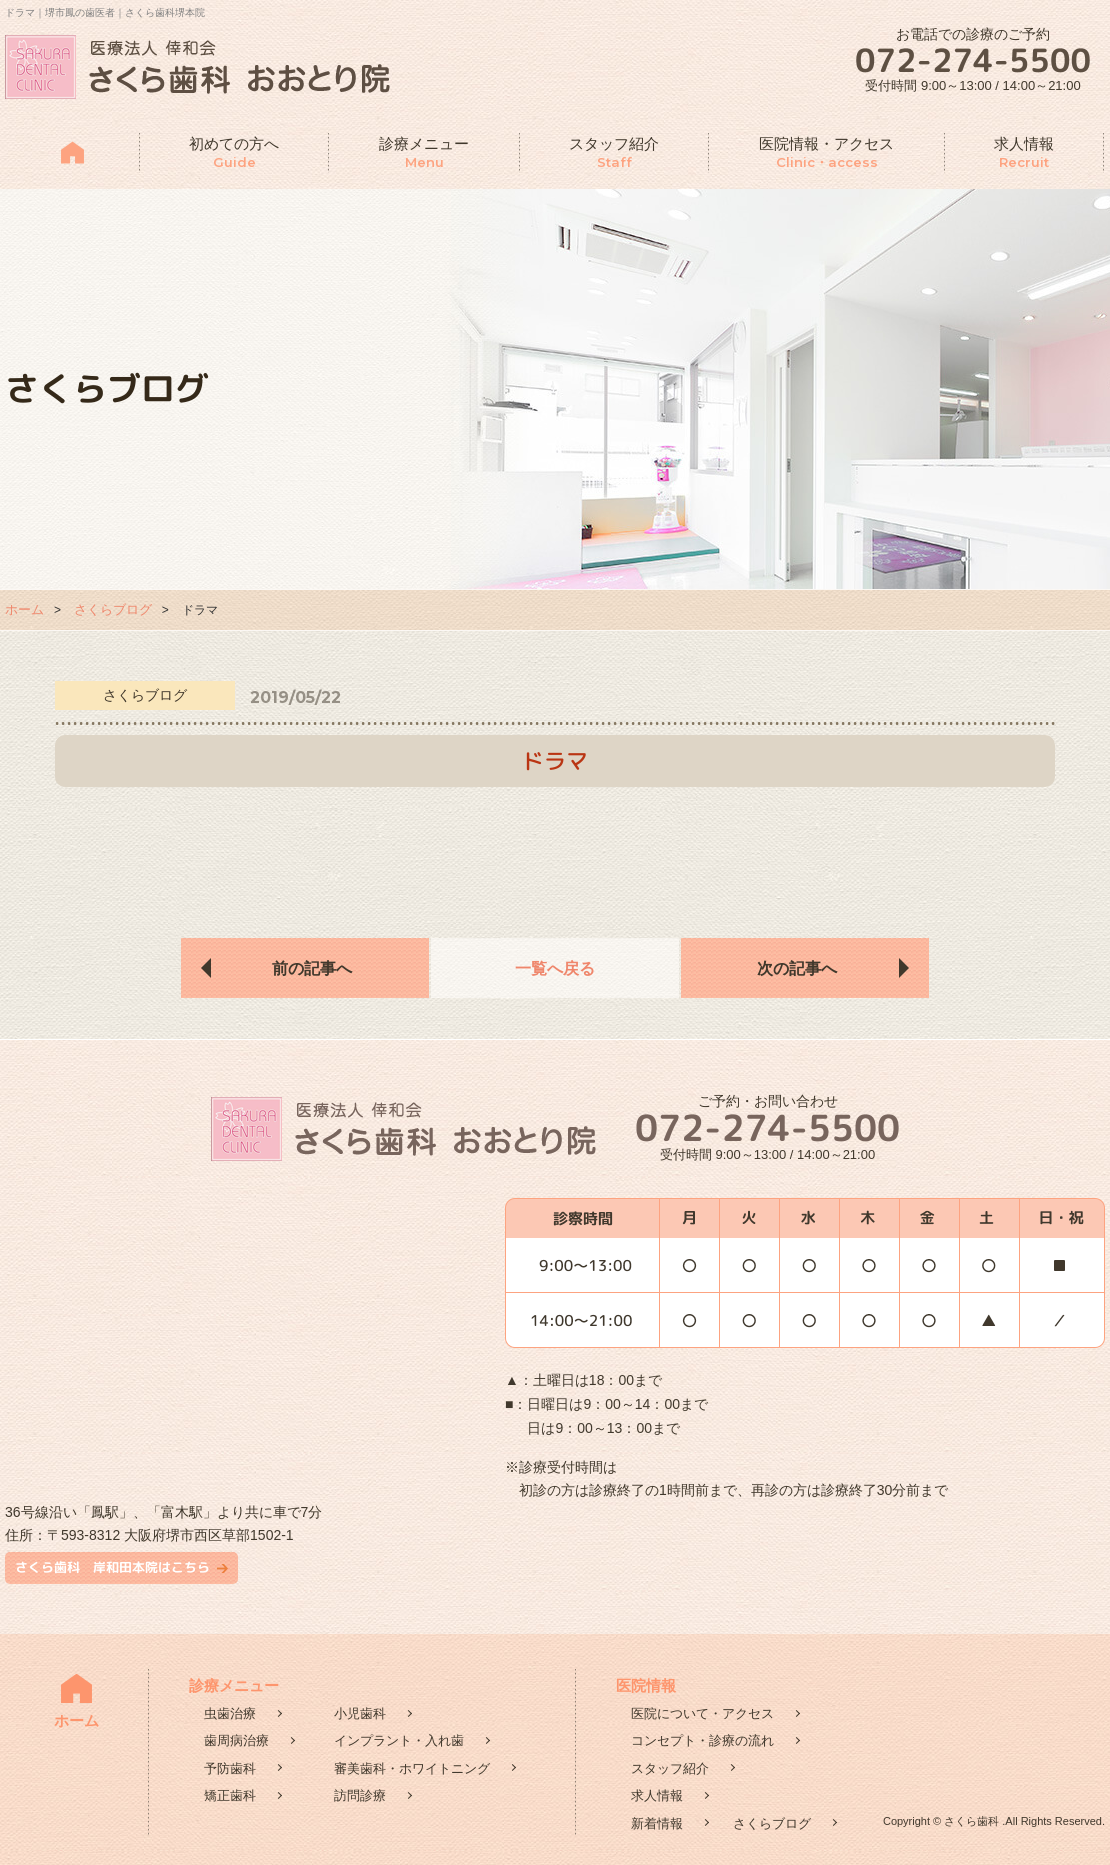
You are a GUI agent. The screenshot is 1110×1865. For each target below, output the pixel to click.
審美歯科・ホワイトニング (412, 1768)
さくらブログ (113, 609)
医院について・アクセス (702, 1713)
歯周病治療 (236, 1740)
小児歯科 (360, 1713)
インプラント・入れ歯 (399, 1740)
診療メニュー (424, 153)
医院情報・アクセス (826, 153)
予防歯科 (230, 1768)
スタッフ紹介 (614, 153)
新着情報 (657, 1823)
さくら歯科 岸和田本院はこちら (112, 1567)
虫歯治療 (230, 1713)
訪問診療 (360, 1795)
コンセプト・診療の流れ (702, 1740)
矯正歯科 (230, 1795)
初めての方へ (234, 153)
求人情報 (1024, 153)
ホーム (24, 609)
